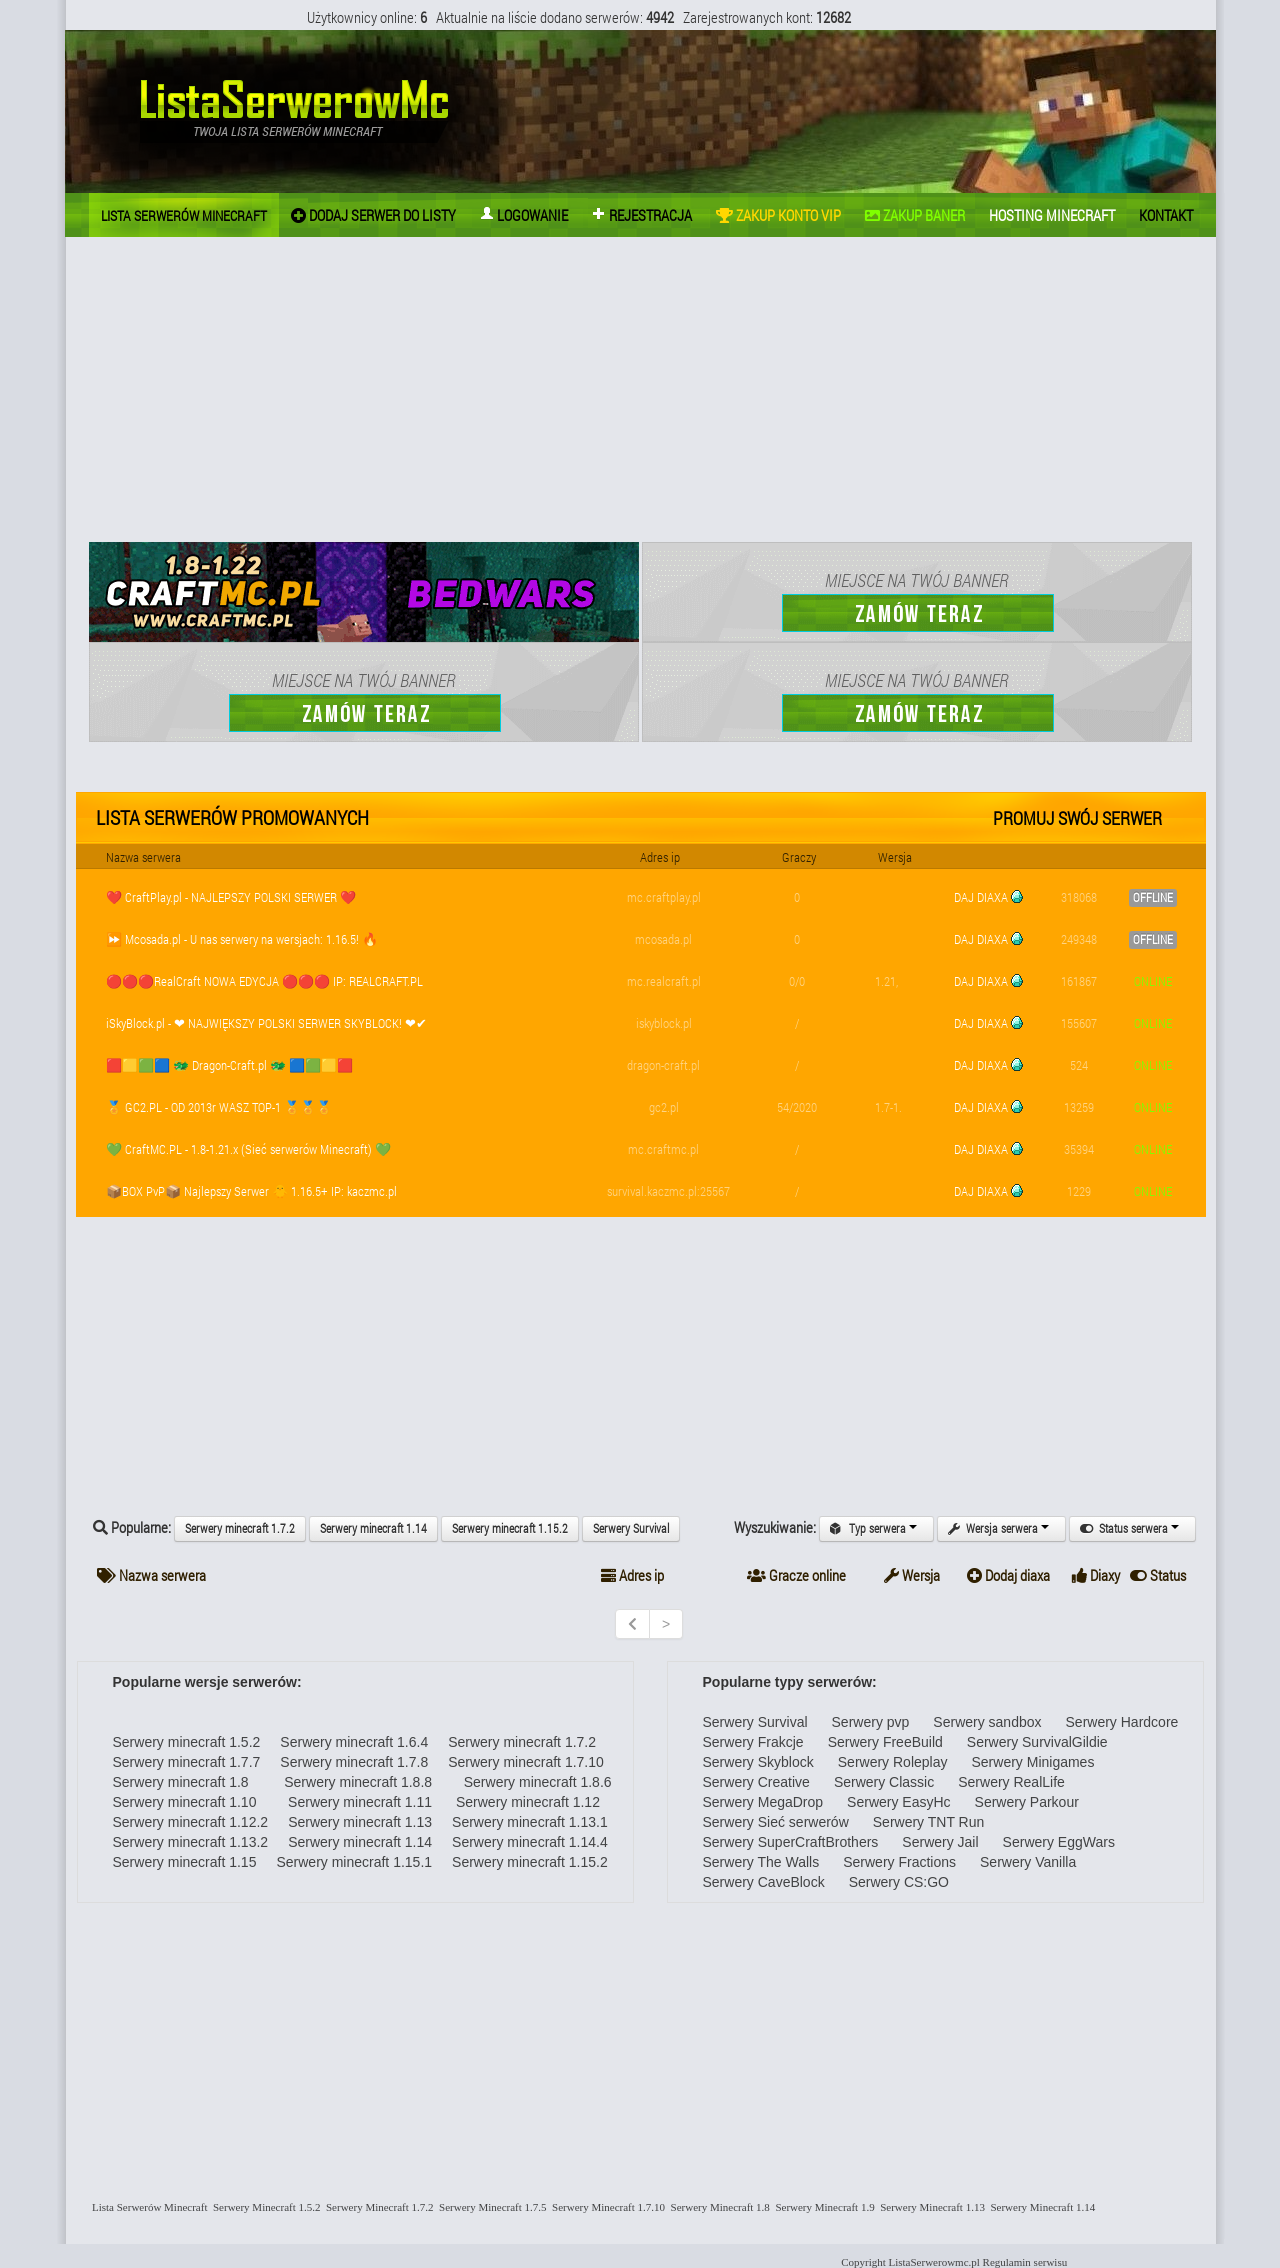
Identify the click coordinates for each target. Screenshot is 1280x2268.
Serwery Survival (631, 1528)
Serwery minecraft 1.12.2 (191, 1822)
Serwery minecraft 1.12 (526, 1802)
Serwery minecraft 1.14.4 (530, 1842)
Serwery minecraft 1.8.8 (350, 1782)
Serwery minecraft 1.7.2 (240, 1528)
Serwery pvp (871, 1722)
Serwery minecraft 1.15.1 (354, 1862)
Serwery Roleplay (893, 1762)
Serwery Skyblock (758, 1762)
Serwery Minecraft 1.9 (822, 2207)
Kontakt (1166, 215)
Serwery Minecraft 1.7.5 (490, 2207)
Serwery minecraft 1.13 (360, 1822)
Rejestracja (642, 215)
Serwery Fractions (899, 1862)
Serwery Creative (756, 1782)
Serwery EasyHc (898, 1802)
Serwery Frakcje (753, 1742)
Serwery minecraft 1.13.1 (530, 1822)
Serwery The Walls (761, 1862)
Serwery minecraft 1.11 (354, 1802)
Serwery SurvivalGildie (1037, 1742)
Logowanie (524, 215)
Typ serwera (876, 1528)
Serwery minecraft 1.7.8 (354, 1762)
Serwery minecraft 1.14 (373, 1528)
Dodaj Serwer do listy (373, 215)
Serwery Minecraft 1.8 (717, 2207)
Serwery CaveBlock (764, 1882)
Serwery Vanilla (1028, 1862)
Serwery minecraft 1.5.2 (187, 1742)
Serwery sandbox (987, 1722)
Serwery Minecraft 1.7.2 (377, 2207)
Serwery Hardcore (1122, 1722)
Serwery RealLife (1011, 1782)
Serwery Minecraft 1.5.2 (263, 2207)
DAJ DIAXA (981, 897)
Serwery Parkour (1027, 1802)
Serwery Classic (884, 1782)
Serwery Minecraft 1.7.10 (606, 2207)
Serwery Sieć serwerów (776, 1822)
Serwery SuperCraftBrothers (791, 1842)
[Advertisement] (641, 392)
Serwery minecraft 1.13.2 (191, 1842)
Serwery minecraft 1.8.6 (532, 1782)
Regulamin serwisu (1025, 2262)
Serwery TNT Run (929, 1822)
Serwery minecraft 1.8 (181, 1782)
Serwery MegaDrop (763, 1802)
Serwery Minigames (1032, 1762)
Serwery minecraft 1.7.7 (187, 1762)
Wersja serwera (1001, 1528)
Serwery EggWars (1059, 1842)
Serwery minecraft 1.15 (185, 1862)
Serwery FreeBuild (885, 1742)
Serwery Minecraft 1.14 (1040, 2207)
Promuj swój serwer (1077, 818)
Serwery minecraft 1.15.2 (510, 1528)
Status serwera (1132, 1528)
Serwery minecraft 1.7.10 (526, 1762)
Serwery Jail (940, 1842)
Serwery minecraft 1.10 (185, 1802)
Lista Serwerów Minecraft (147, 2207)
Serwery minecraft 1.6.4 (354, 1742)
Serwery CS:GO (899, 1882)
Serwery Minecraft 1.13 (930, 2207)
